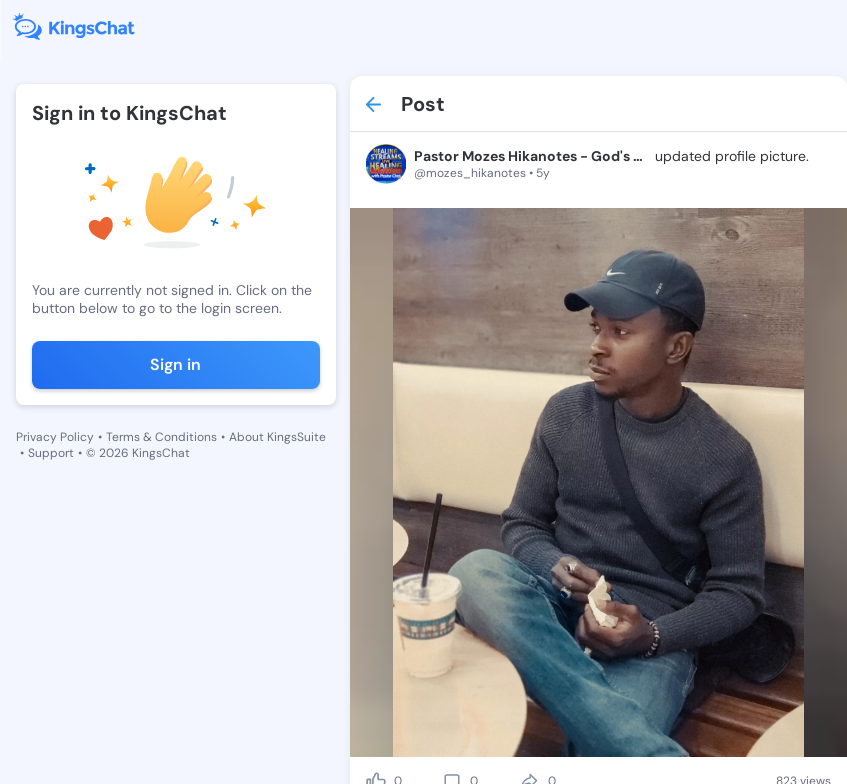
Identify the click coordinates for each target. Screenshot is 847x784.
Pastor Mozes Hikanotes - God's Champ (532, 156)
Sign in (175, 364)
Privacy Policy (55, 437)
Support (51, 453)
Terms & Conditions (161, 437)
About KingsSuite (277, 437)
